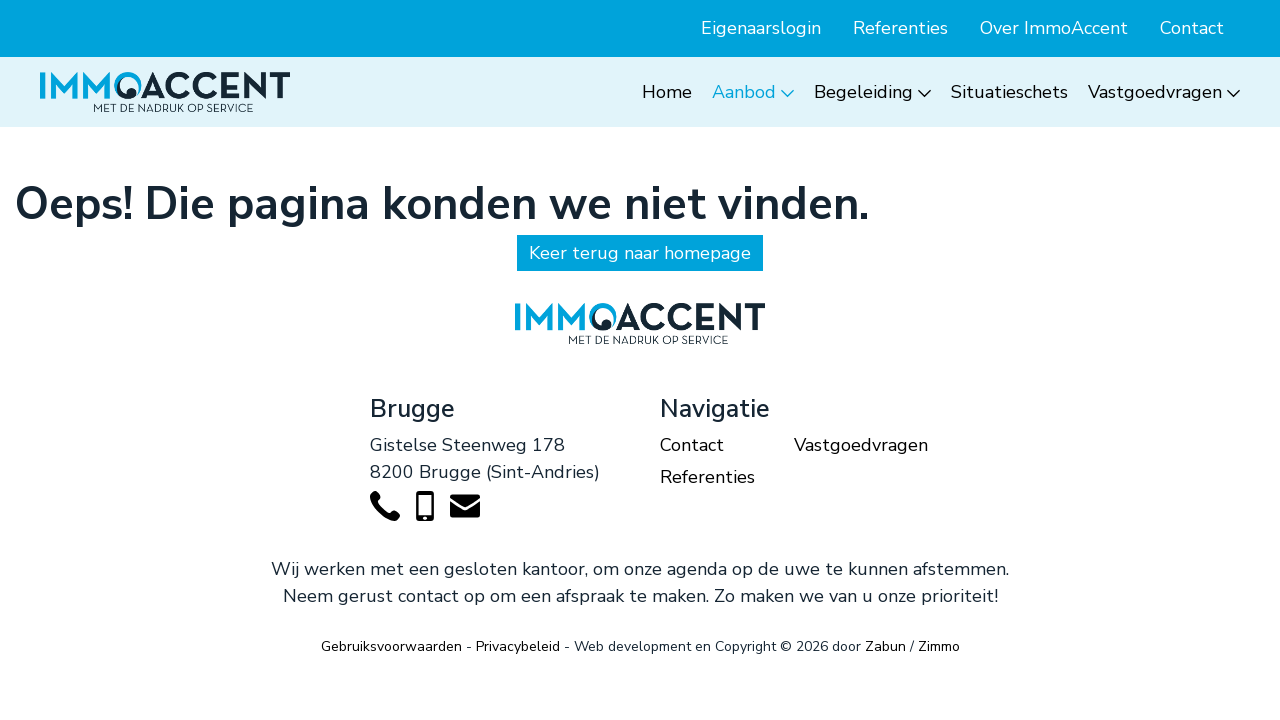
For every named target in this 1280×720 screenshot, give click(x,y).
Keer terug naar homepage (640, 253)
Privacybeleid (518, 646)
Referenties (900, 28)
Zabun (885, 646)
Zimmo (939, 646)
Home (667, 92)
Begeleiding (863, 92)
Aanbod (744, 92)
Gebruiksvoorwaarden (391, 646)
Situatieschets (1009, 92)
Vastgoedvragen (1155, 92)
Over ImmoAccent (1054, 28)
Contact (1192, 28)
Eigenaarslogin (761, 28)
